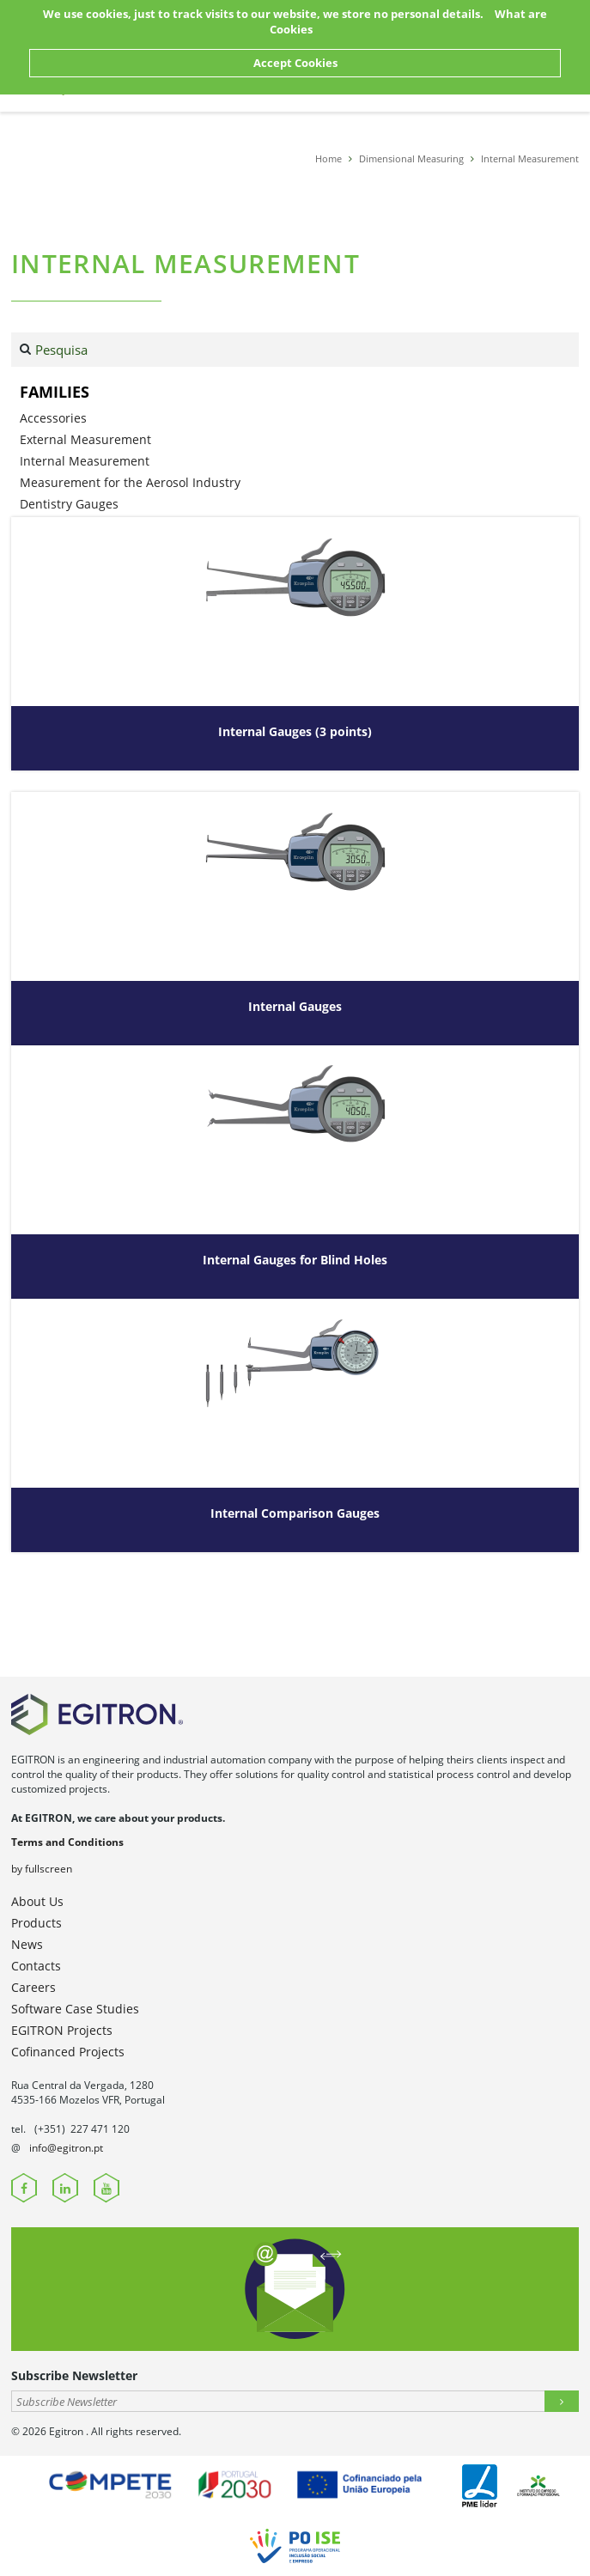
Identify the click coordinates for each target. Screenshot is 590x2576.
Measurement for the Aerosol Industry (130, 482)
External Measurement (85, 439)
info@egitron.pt (66, 2148)
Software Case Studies (75, 2009)
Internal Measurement (530, 158)
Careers (33, 1987)
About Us (37, 1901)
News (27, 1944)
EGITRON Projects (62, 2030)
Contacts (36, 1966)
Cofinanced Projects (68, 2051)
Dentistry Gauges (69, 504)
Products (36, 1923)
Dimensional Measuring (411, 158)
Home (328, 158)
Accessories (53, 418)
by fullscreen (41, 1868)
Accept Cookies (295, 62)
